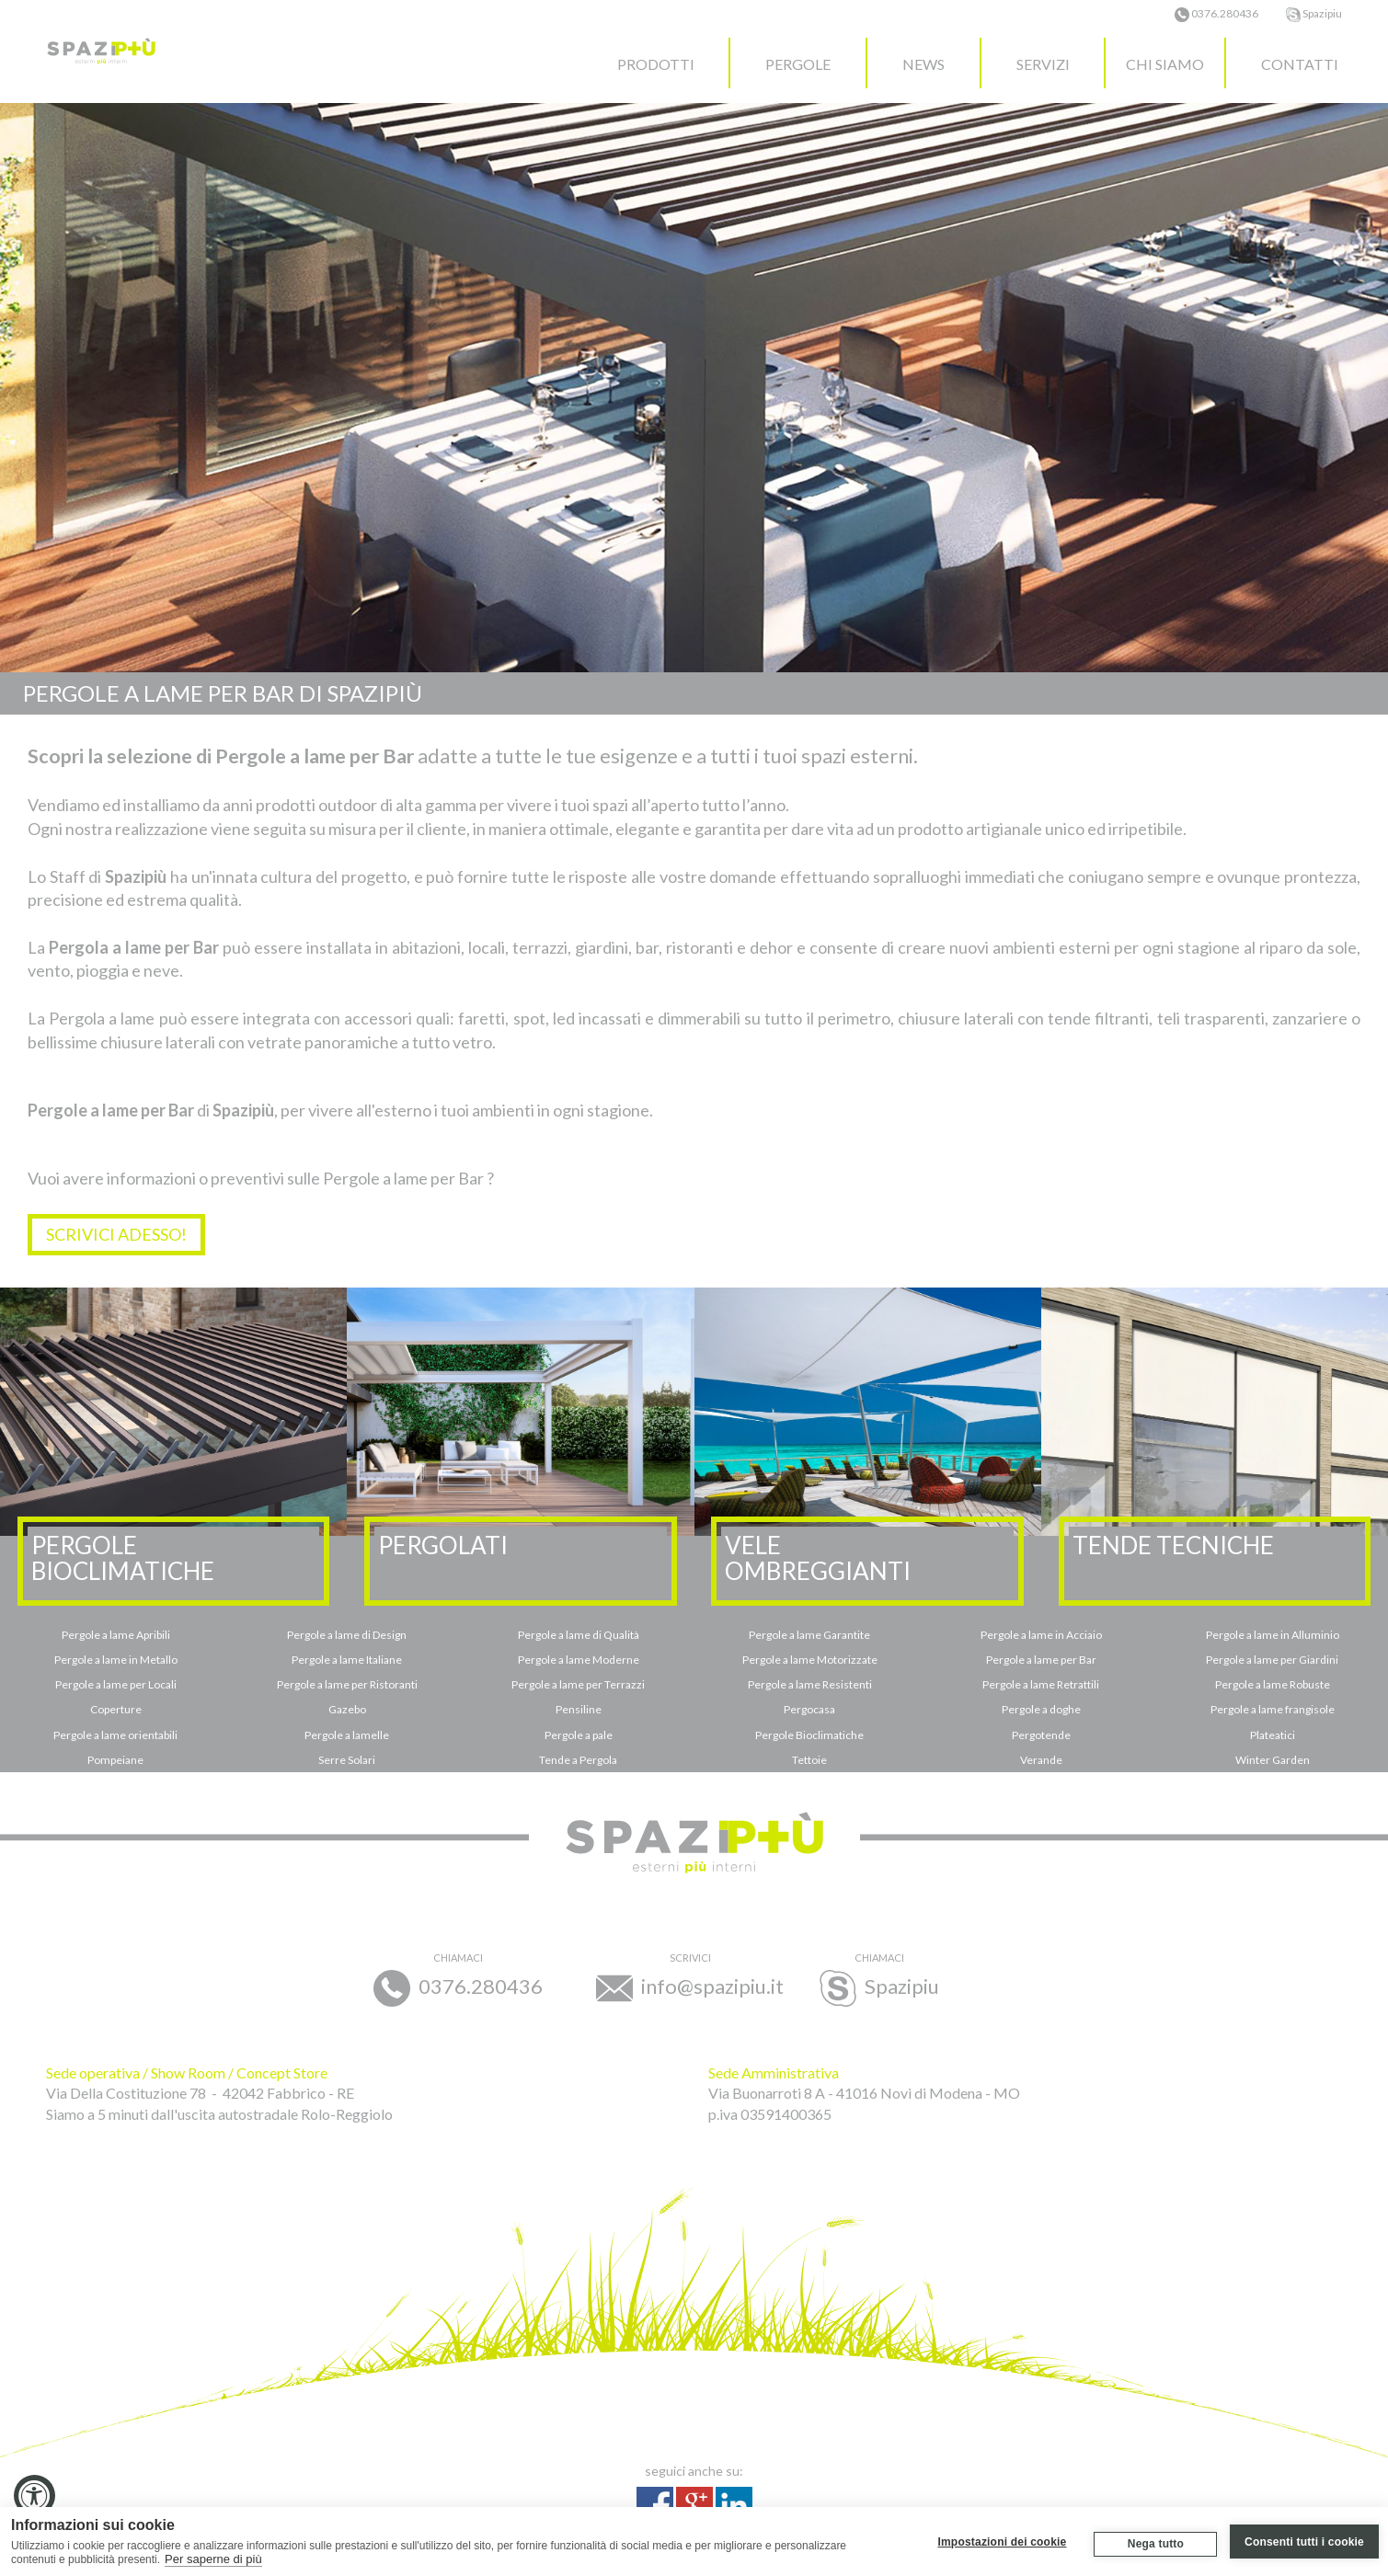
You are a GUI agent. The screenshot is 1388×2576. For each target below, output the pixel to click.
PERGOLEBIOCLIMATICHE (122, 1558)
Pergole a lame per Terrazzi (578, 1684)
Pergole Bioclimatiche (809, 1735)
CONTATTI (1299, 64)
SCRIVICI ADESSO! (116, 1234)
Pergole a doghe (1041, 1709)
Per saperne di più (213, 2559)
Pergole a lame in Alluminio (1272, 1635)
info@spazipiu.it (690, 1979)
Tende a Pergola (578, 1760)
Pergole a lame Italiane (347, 1659)
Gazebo (347, 1709)
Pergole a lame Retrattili (1040, 1684)
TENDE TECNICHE (1173, 1545)
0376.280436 (1216, 13)
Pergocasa (809, 1709)
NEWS (923, 64)
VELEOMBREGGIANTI (818, 1558)
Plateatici (1272, 1735)
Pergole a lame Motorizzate (810, 1659)
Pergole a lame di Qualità (578, 1635)
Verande (1041, 1760)
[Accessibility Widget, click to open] (34, 2495)
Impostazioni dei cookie (1001, 2541)
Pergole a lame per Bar (1041, 1659)
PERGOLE (798, 64)
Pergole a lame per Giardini (1272, 1659)
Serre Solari (346, 1760)
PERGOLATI (443, 1545)
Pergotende (1041, 1735)
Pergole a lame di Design (347, 1635)
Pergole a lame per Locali (116, 1684)
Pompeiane (115, 1760)
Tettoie (809, 1760)
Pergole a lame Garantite (809, 1635)
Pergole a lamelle (346, 1735)
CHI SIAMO (1165, 64)
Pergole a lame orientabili (115, 1735)
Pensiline (579, 1709)
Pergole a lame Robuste (1272, 1684)
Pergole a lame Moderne (578, 1659)
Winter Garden (1272, 1760)
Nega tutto (1155, 2543)
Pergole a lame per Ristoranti (347, 1684)
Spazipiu (1314, 13)
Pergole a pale (579, 1735)
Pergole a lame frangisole (1272, 1709)
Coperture (116, 1709)
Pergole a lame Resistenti (810, 1684)
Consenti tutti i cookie (1304, 2541)
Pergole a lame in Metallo (116, 1659)
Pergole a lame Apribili (116, 1635)
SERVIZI (1043, 64)
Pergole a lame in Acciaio (1041, 1635)
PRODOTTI (655, 64)
